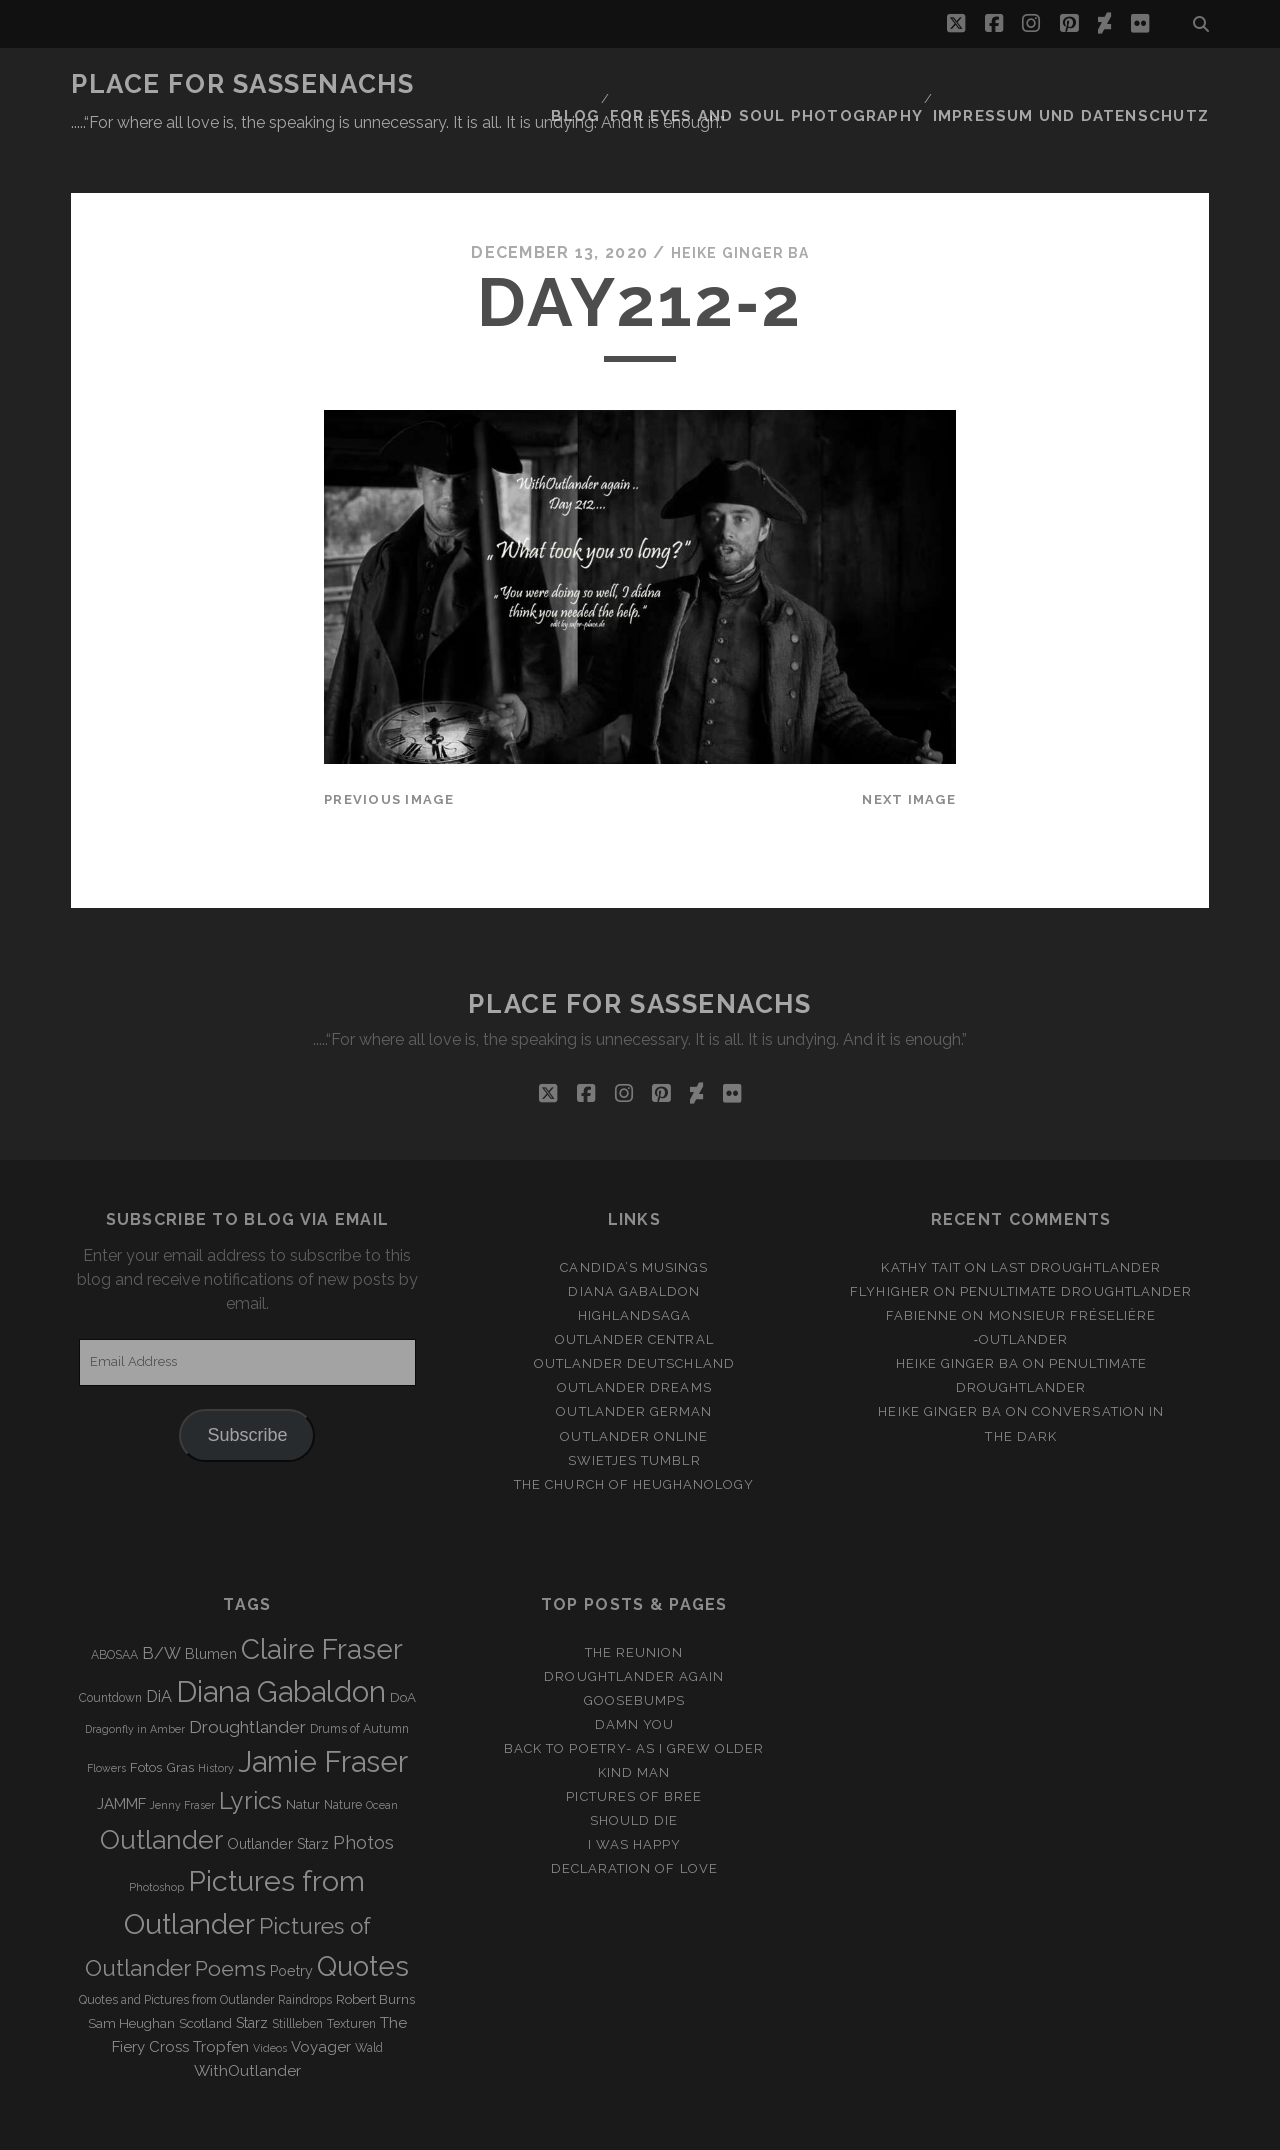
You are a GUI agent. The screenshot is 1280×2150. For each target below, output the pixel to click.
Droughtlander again (634, 1627)
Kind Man (634, 1723)
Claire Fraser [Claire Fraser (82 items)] (322, 1600)
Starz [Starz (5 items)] (252, 1974)
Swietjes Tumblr (634, 1411)
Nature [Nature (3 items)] (343, 1757)
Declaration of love (634, 1820)
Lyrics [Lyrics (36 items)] (250, 1753)
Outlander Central (634, 1290)
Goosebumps (634, 1651)
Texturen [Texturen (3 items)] (351, 1975)
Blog (631, 84)
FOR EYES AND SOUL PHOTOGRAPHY (810, 84)
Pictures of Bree (634, 1748)
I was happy (634, 1796)
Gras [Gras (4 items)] (180, 1719)
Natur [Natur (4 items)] (303, 1756)
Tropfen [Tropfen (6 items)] (221, 1998)
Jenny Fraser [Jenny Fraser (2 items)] (182, 1757)
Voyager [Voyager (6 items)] (321, 1998)
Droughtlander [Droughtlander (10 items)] (247, 1679)
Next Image (909, 750)
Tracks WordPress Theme (555, 2127)
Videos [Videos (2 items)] (270, 1999)
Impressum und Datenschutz (1089, 84)
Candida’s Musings (634, 1218)
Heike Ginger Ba (740, 204)
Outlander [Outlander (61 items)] (161, 1790)
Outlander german (634, 1363)
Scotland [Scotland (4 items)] (205, 1974)
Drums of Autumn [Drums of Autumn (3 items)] (359, 1681)
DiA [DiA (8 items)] (159, 1647)
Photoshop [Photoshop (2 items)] (156, 1838)
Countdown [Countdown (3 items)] (110, 1649)
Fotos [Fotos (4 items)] (146, 1719)
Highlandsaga (635, 1266)
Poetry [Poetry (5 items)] (291, 1922)
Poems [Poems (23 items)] (230, 1919)
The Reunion (634, 1603)
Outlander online (634, 1387)
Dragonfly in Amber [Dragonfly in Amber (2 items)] (135, 1681)
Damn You (634, 1675)
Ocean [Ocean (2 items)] (382, 1757)
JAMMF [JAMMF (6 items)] (121, 1756)
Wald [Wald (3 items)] (369, 1999)
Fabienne (922, 1266)
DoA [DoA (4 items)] (403, 1648)
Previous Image (389, 750)
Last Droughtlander (1076, 1218)
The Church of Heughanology (634, 1435)
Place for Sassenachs (242, 84)
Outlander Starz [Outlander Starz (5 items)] (278, 1795)
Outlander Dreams (634, 1339)
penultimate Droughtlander (1076, 1242)
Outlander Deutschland (634, 1315)
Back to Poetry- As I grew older (634, 1699)
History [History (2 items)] (216, 1720)
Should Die (634, 1772)
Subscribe (247, 1386)
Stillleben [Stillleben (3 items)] (297, 1975)
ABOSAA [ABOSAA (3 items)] (114, 1606)
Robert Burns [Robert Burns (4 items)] (375, 1950)
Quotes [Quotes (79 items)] (363, 1917)
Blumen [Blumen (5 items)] (211, 1605)
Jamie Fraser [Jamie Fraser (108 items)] (323, 1713)
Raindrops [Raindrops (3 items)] (305, 1951)
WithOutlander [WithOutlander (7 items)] (247, 2021)
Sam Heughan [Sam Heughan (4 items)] (131, 1974)
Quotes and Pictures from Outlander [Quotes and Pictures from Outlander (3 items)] (176, 1951)
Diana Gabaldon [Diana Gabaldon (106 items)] (281, 1643)
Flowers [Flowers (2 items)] (106, 1720)
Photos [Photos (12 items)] (363, 1793)
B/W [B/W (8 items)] (161, 1604)
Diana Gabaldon (634, 1242)
